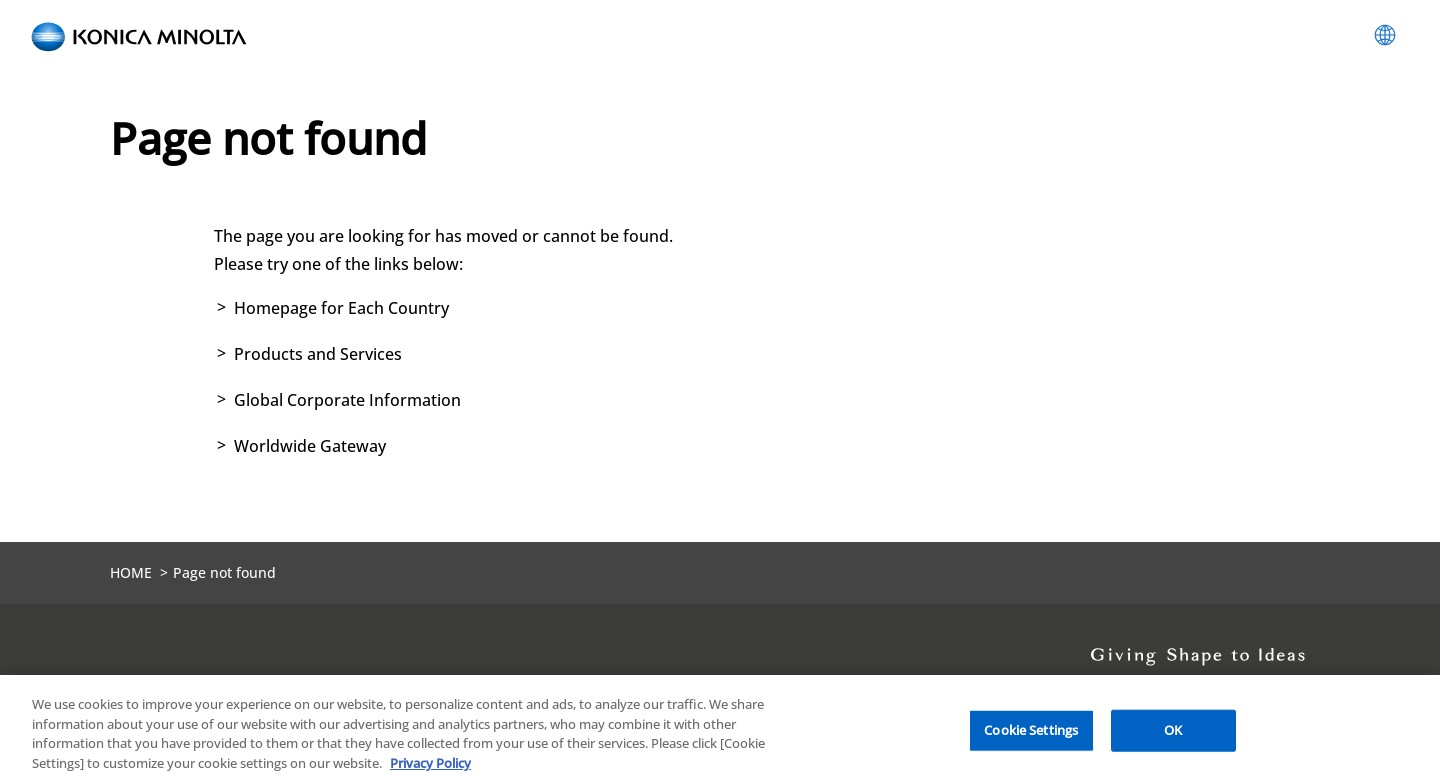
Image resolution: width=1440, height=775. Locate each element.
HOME (131, 572)
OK (1173, 736)
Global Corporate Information (347, 400)
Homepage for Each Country (341, 308)
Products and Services (318, 354)
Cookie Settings (1031, 736)
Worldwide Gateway (310, 446)
